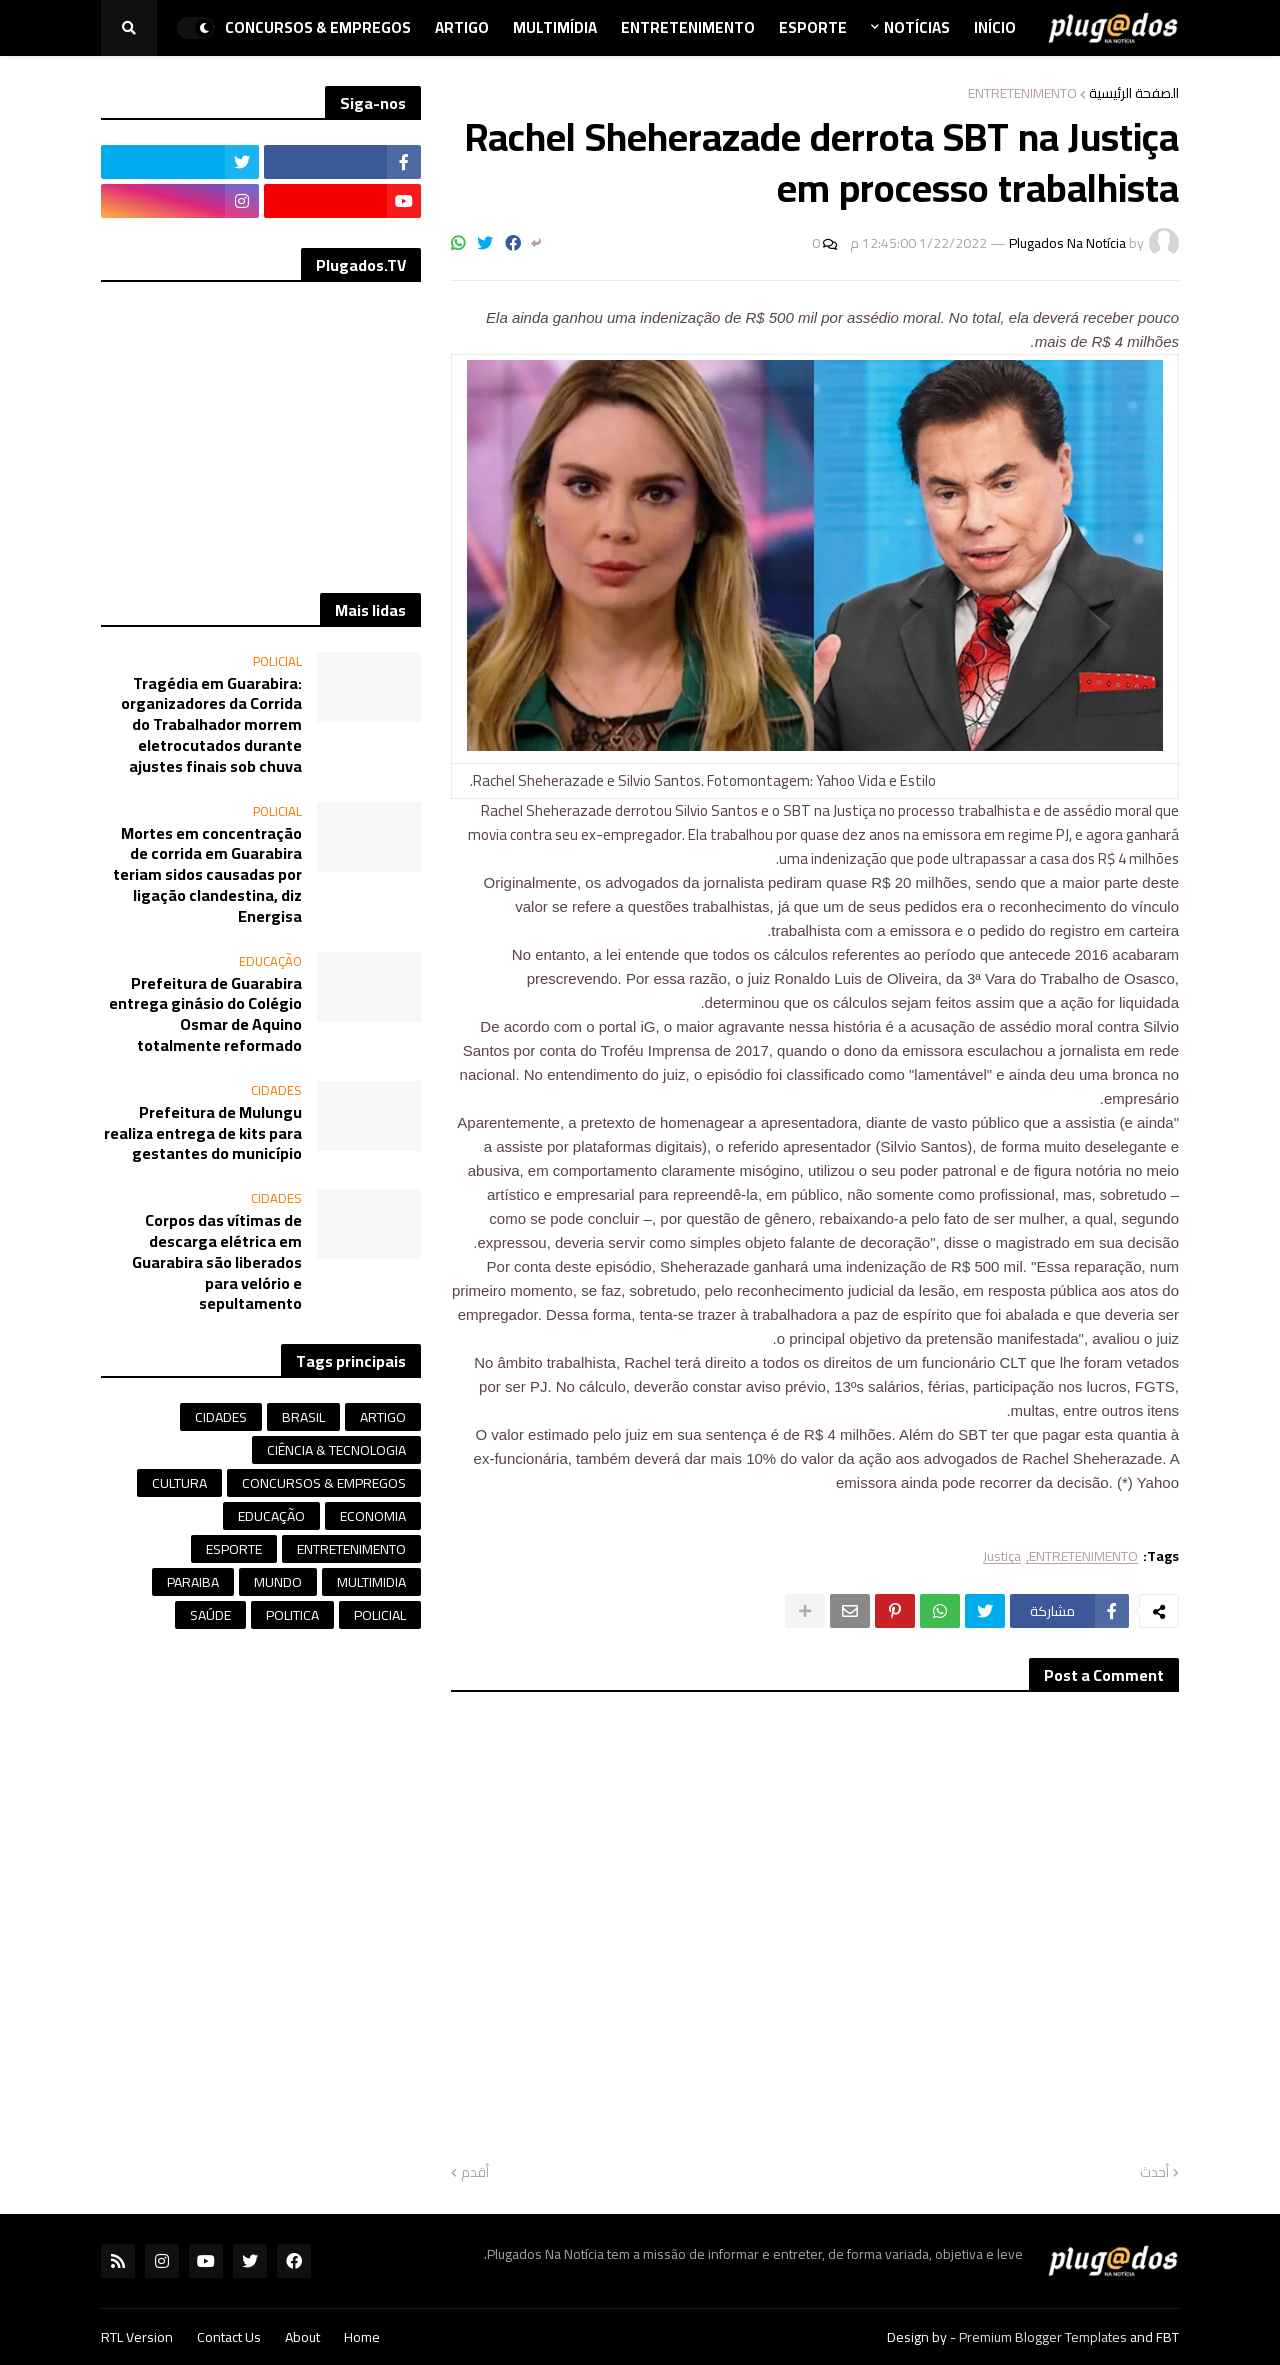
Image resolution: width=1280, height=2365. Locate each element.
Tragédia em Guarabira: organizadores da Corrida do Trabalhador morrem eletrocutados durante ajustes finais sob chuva (211, 725)
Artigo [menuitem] (462, 27)
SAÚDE (210, 1615)
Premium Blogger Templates (1043, 2337)
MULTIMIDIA (371, 1582)
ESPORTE (234, 1549)
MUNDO (278, 1582)
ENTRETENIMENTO (1022, 93)
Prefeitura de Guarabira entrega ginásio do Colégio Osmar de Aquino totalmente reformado (205, 1014)
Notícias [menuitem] (917, 27)
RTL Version (137, 2337)
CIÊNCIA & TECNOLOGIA (336, 1450)
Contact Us (229, 2337)
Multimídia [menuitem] (555, 27)
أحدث (1154, 2173)
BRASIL (303, 1417)
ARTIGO (383, 1417)
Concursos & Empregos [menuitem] (318, 27)
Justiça (1002, 1556)
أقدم (475, 2173)
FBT (1167, 2337)
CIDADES (221, 1417)
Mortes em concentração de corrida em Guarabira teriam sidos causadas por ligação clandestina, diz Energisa (207, 875)
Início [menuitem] (995, 27)
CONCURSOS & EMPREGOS (324, 1483)
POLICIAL (380, 1615)
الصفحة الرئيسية (1134, 93)
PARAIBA (193, 1582)
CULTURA (179, 1483)
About (302, 2337)
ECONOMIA (373, 1516)
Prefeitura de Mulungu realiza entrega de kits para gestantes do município (203, 1133)
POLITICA (292, 1615)
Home (362, 2337)
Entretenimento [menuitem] (688, 27)
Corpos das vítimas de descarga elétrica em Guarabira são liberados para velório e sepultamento (217, 1262)
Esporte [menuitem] (813, 27)
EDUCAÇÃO (271, 1516)
